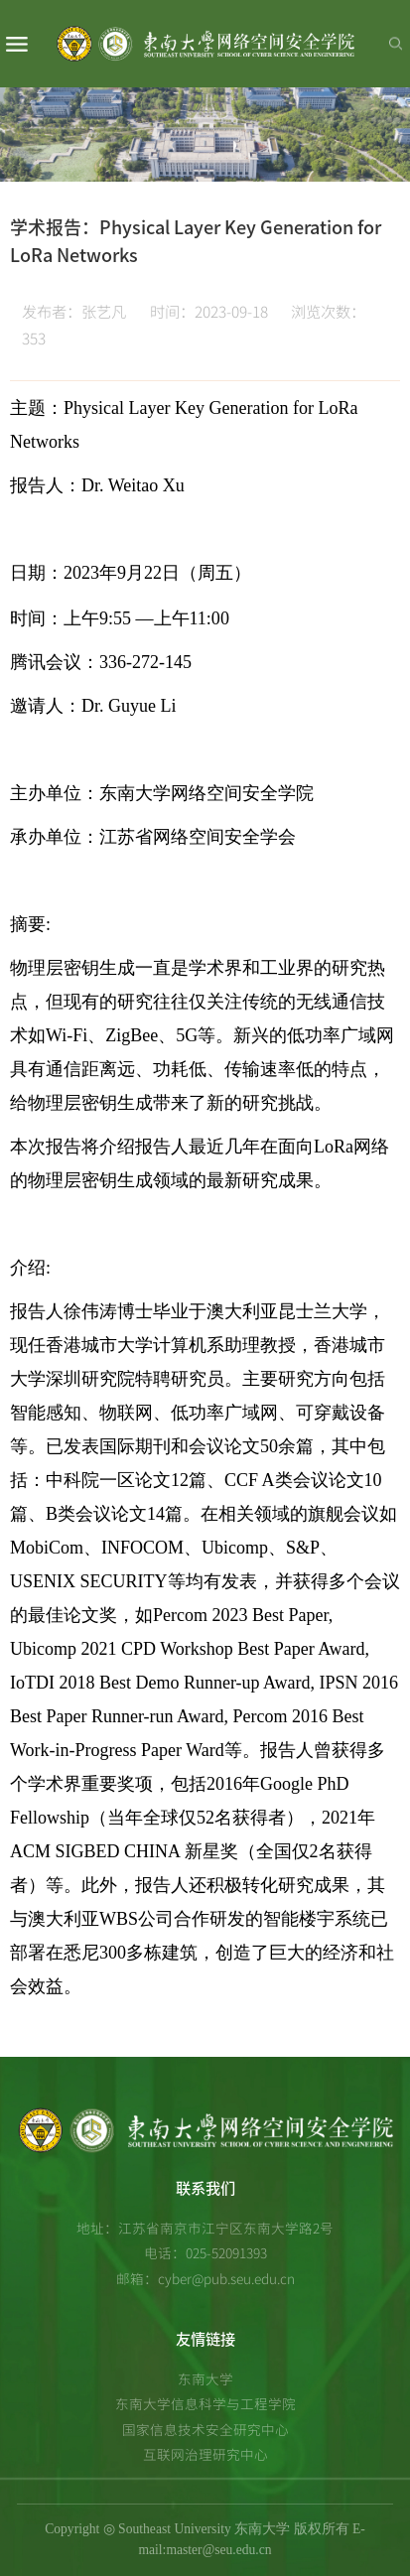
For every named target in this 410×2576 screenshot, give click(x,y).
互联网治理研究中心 (205, 2454)
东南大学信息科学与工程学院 (205, 2403)
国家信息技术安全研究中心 (205, 2429)
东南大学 (205, 2378)
